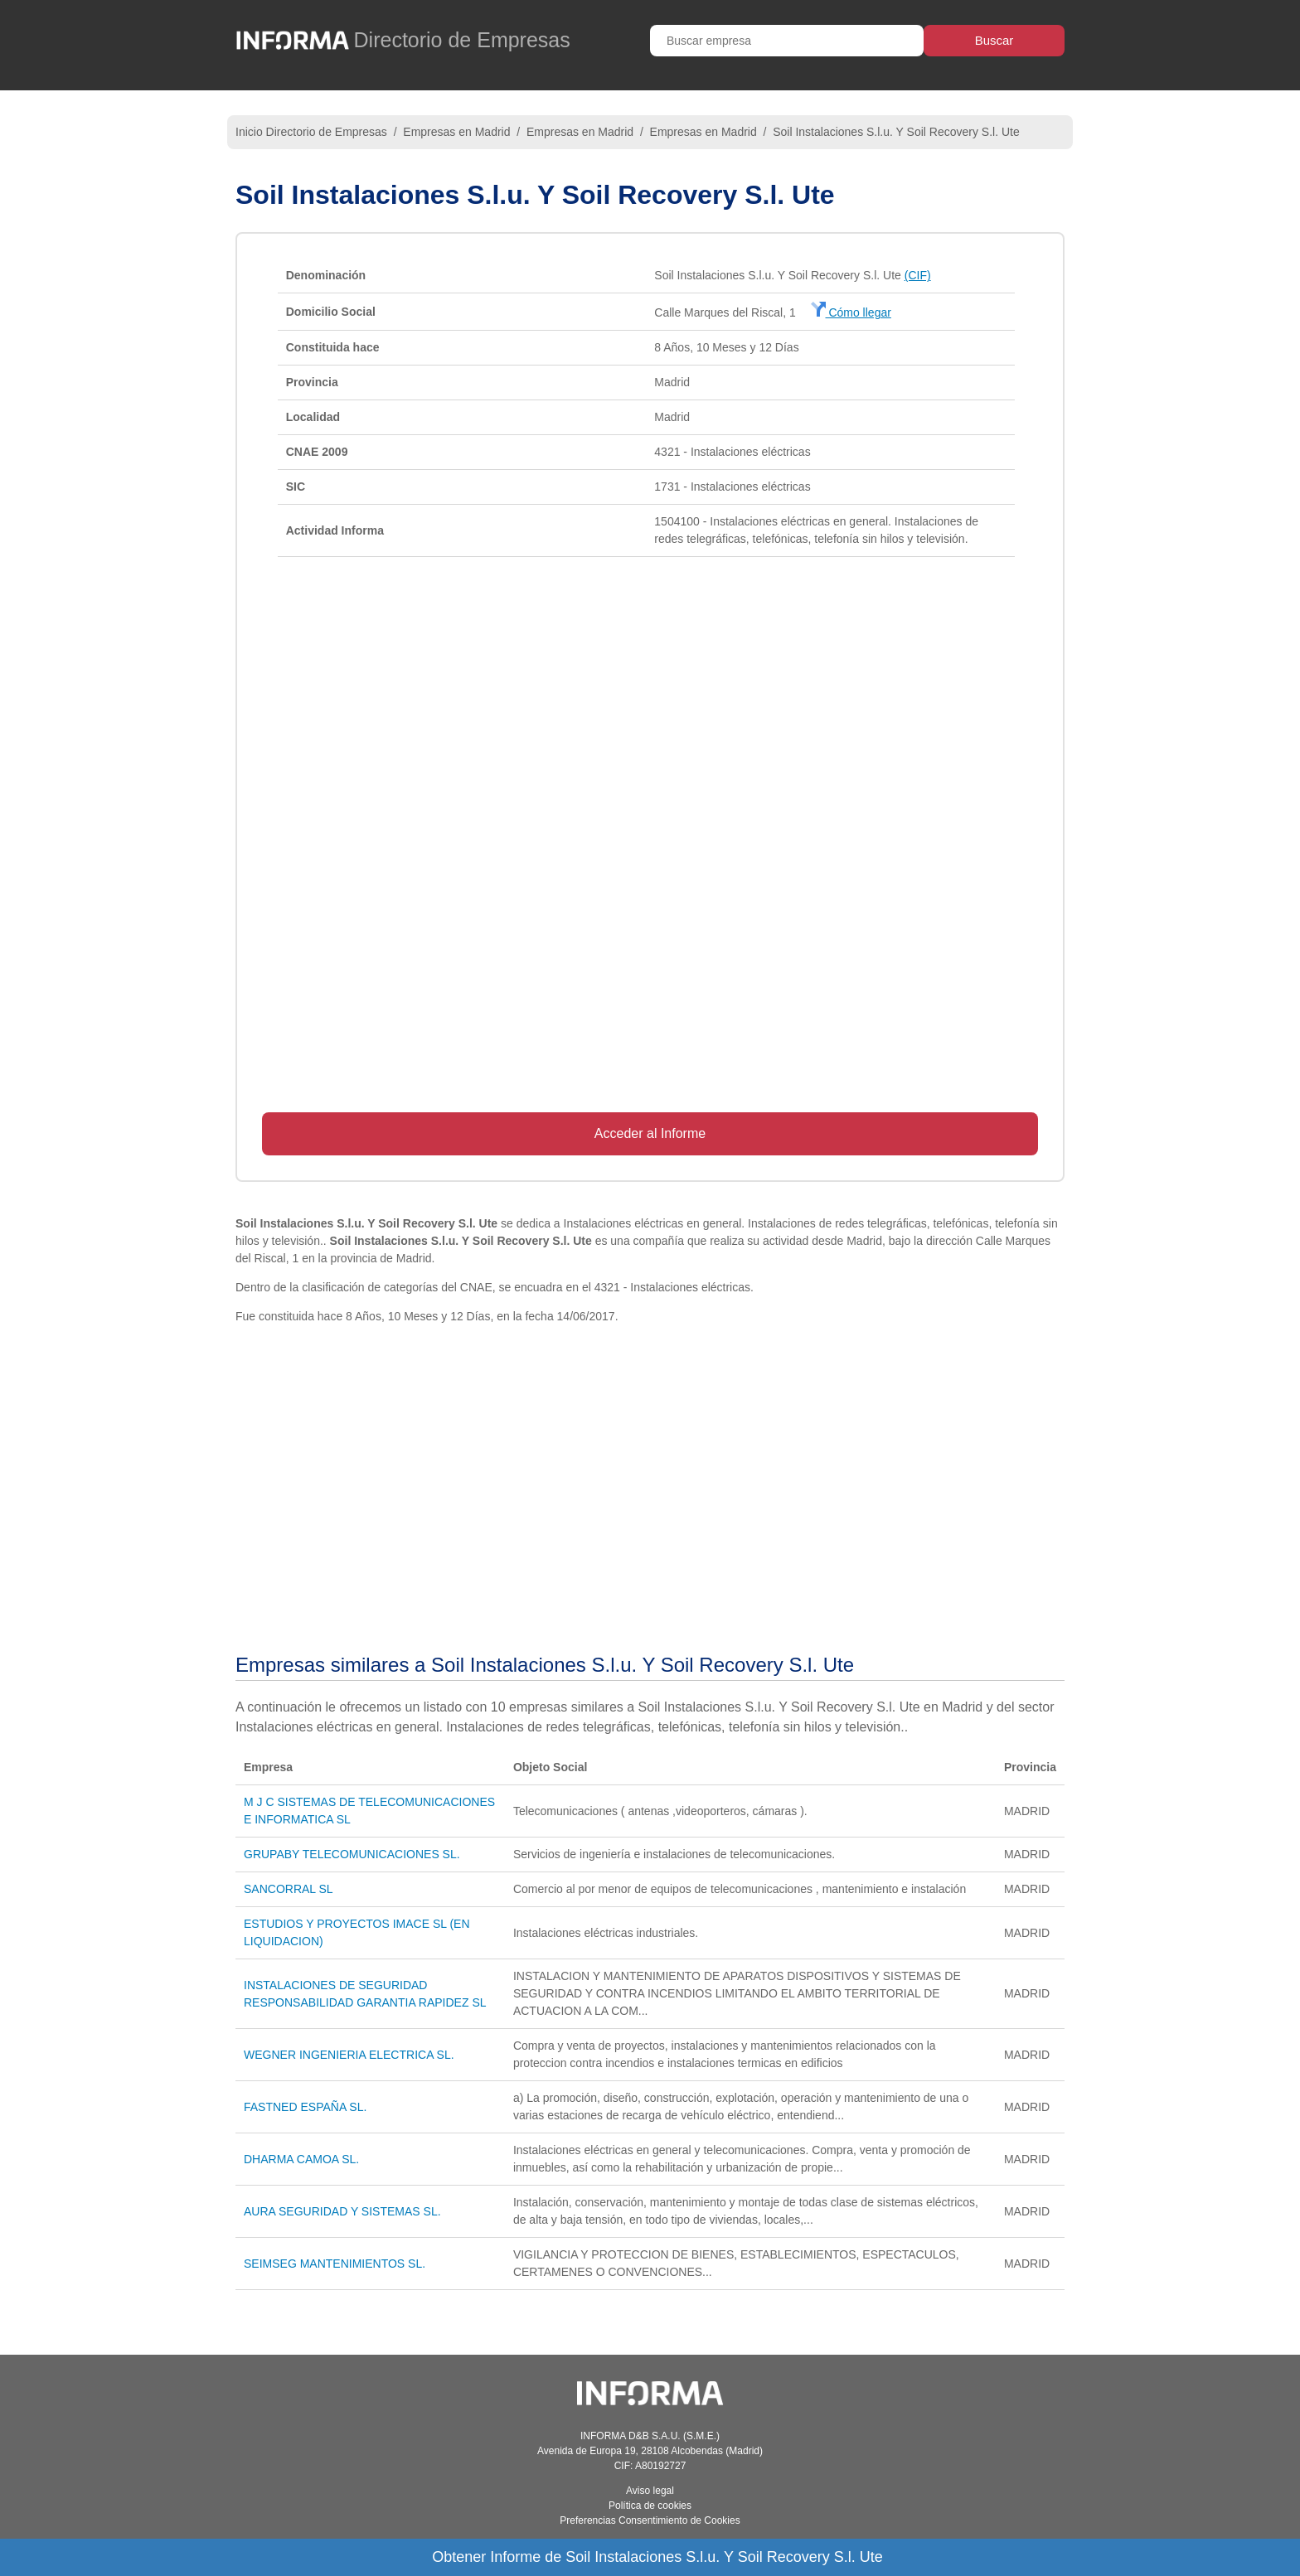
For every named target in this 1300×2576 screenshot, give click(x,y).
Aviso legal (650, 2490)
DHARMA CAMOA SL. (301, 2159)
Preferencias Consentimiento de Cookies (650, 2520)
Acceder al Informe (650, 1133)
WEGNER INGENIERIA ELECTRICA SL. (349, 2054)
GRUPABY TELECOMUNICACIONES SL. (352, 1854)
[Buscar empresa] (787, 40)
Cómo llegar (851, 312)
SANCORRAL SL (288, 1889)
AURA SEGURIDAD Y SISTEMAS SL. (342, 2211)
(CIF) (918, 275)
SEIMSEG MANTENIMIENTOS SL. (334, 2263)
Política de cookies (650, 2505)
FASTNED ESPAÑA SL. (305, 2107)
